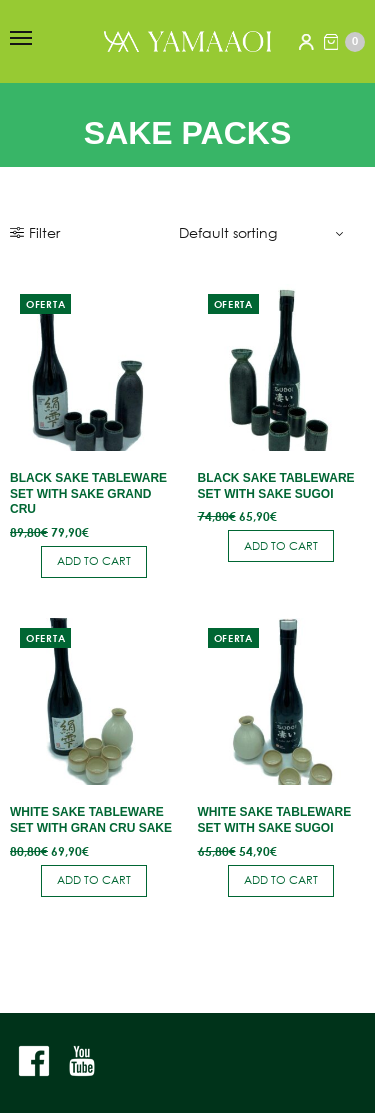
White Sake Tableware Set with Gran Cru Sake (91, 820)
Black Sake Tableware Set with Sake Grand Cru (88, 493)
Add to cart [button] (94, 561)
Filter (35, 233)
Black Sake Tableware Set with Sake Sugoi (276, 486)
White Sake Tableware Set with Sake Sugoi (275, 820)
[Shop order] (264, 233)
